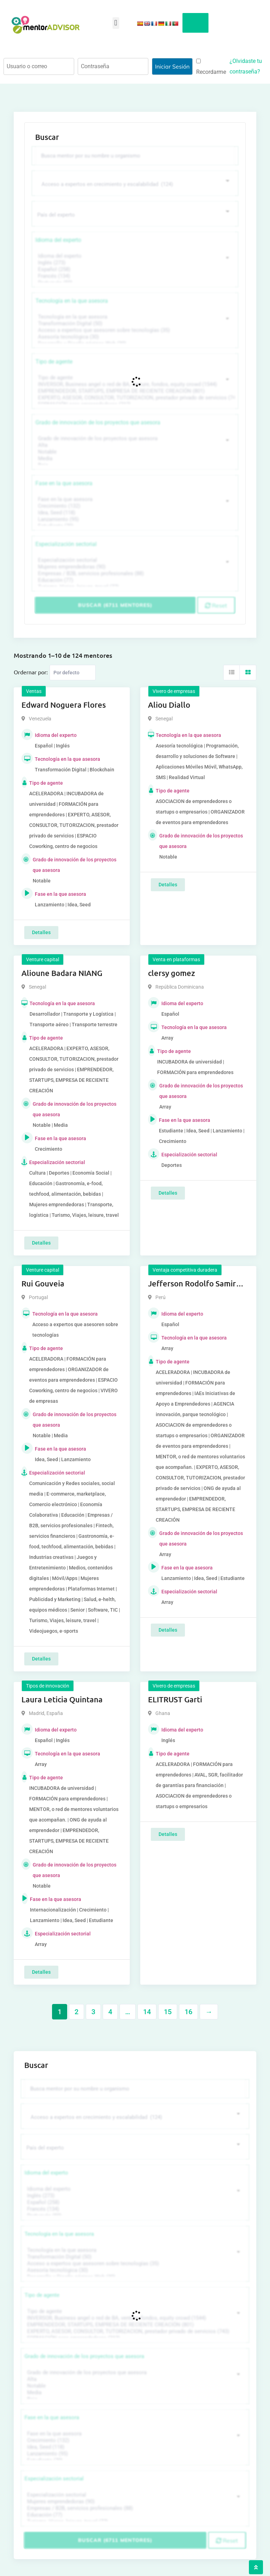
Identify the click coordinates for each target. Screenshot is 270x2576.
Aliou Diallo (169, 704)
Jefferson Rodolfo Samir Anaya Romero (192, 1284)
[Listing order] (73, 672)
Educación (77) (134, 580)
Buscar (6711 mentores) (115, 605)
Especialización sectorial (66, 544)
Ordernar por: (31, 671)
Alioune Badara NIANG (61, 973)
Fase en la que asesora (64, 483)
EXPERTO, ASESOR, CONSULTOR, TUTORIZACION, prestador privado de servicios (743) (134, 397)
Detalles (41, 932)
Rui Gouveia (42, 1283)
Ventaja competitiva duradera (185, 1270)
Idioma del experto (58, 240)
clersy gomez (171, 973)
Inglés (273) (134, 262)
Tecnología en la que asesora (72, 300)
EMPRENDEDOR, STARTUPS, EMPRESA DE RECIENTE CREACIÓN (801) (134, 391)
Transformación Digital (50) (134, 323)
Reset (216, 605)
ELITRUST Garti (175, 1699)
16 (188, 2012)
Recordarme (211, 67)
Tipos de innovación (47, 1686)
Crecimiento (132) (134, 506)
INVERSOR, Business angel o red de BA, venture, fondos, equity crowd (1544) (134, 384)
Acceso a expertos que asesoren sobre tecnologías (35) (134, 330)
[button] (115, 23)
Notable (134, 452)
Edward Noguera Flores (63, 704)
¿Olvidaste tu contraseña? (246, 66)
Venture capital (42, 959)
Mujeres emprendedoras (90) (134, 567)
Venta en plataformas (176, 959)
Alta (134, 445)
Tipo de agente (54, 361)
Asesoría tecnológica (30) (134, 337)
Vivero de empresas (174, 691)
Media (134, 458)
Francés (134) (134, 276)
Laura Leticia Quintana (62, 1699)
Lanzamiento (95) (134, 519)
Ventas (33, 691)
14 (147, 2012)
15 (168, 2012)
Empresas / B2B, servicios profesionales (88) (134, 573)
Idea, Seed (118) (134, 512)
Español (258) (134, 269)
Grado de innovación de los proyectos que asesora (98, 422)
